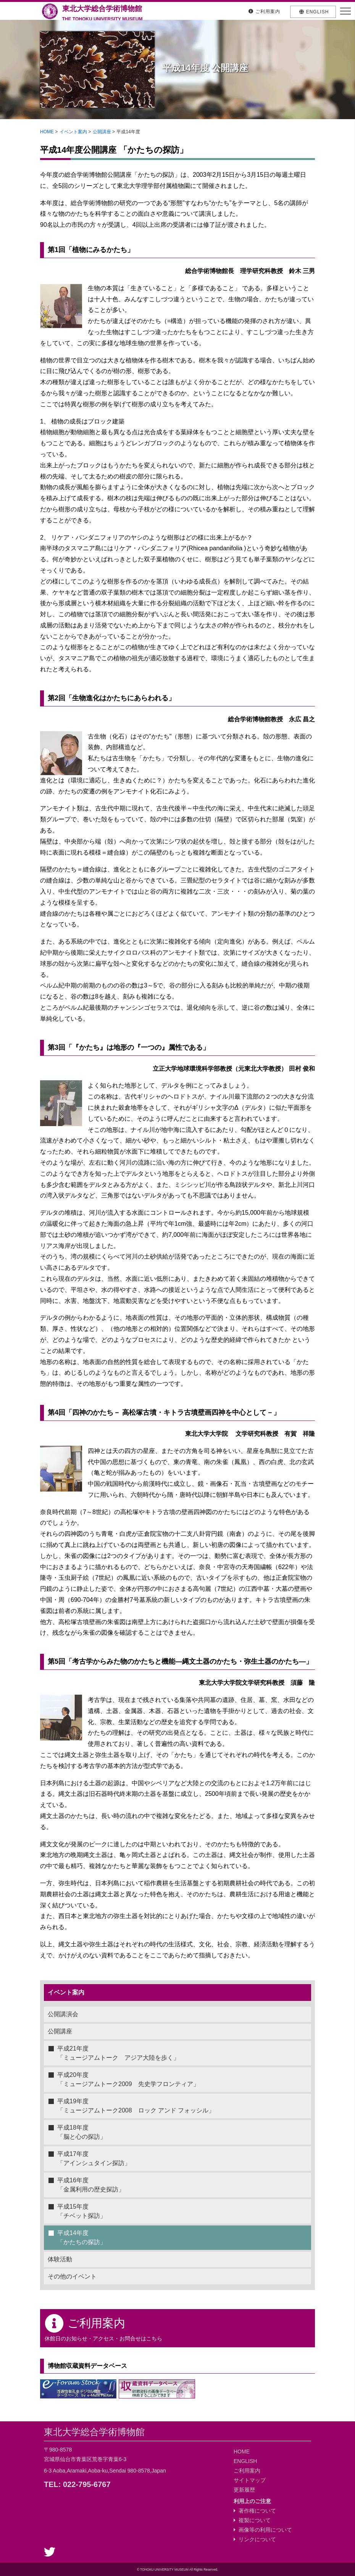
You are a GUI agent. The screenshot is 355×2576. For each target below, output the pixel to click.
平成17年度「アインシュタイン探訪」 (94, 2158)
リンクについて (255, 2539)
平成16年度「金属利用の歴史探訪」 (90, 2185)
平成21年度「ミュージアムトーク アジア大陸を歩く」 (118, 2053)
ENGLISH (245, 2461)
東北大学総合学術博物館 (103, 12)
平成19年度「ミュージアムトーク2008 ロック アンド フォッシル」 (136, 2106)
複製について (252, 2520)
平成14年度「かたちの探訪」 (81, 2237)
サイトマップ (250, 2480)
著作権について (255, 2511)
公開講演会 (63, 2014)
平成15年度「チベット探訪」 (81, 2211)
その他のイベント (72, 2276)
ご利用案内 (247, 2471)
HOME (47, 131)
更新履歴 (244, 2490)
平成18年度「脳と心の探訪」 (81, 2132)
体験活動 (60, 2259)
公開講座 (102, 131)
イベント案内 (73, 131)
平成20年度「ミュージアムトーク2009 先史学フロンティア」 (128, 2079)
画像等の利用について (263, 2530)
